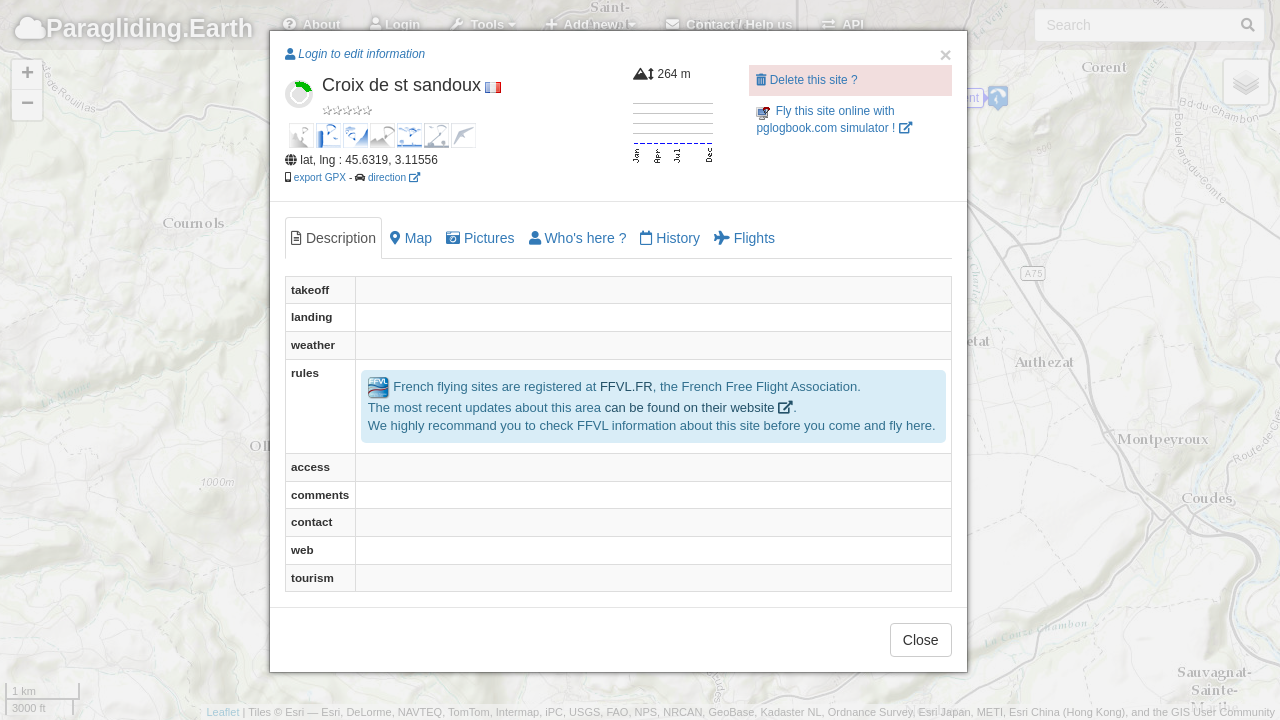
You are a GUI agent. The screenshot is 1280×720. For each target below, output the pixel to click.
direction (394, 177)
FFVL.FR (626, 386)
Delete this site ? (806, 80)
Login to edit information (355, 54)
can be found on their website (699, 407)
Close (921, 640)
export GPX (320, 177)
